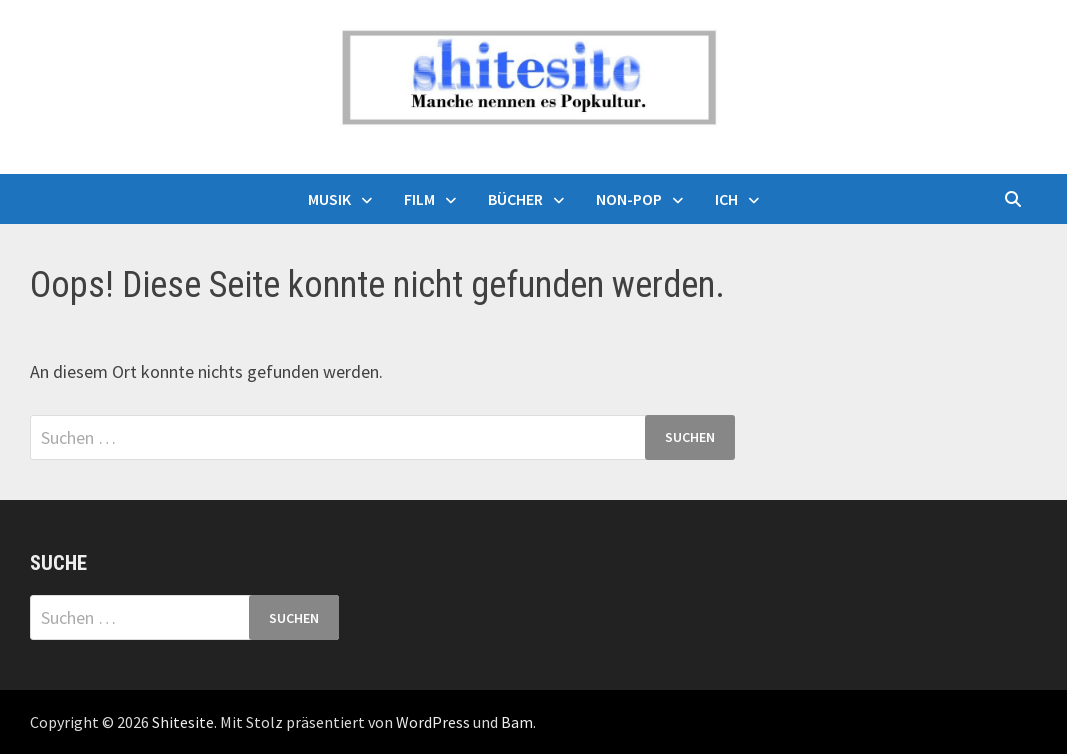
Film (419, 199)
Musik (329, 199)
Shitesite (183, 722)
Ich (726, 199)
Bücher (515, 199)
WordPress (433, 722)
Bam (517, 722)
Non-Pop (629, 199)
